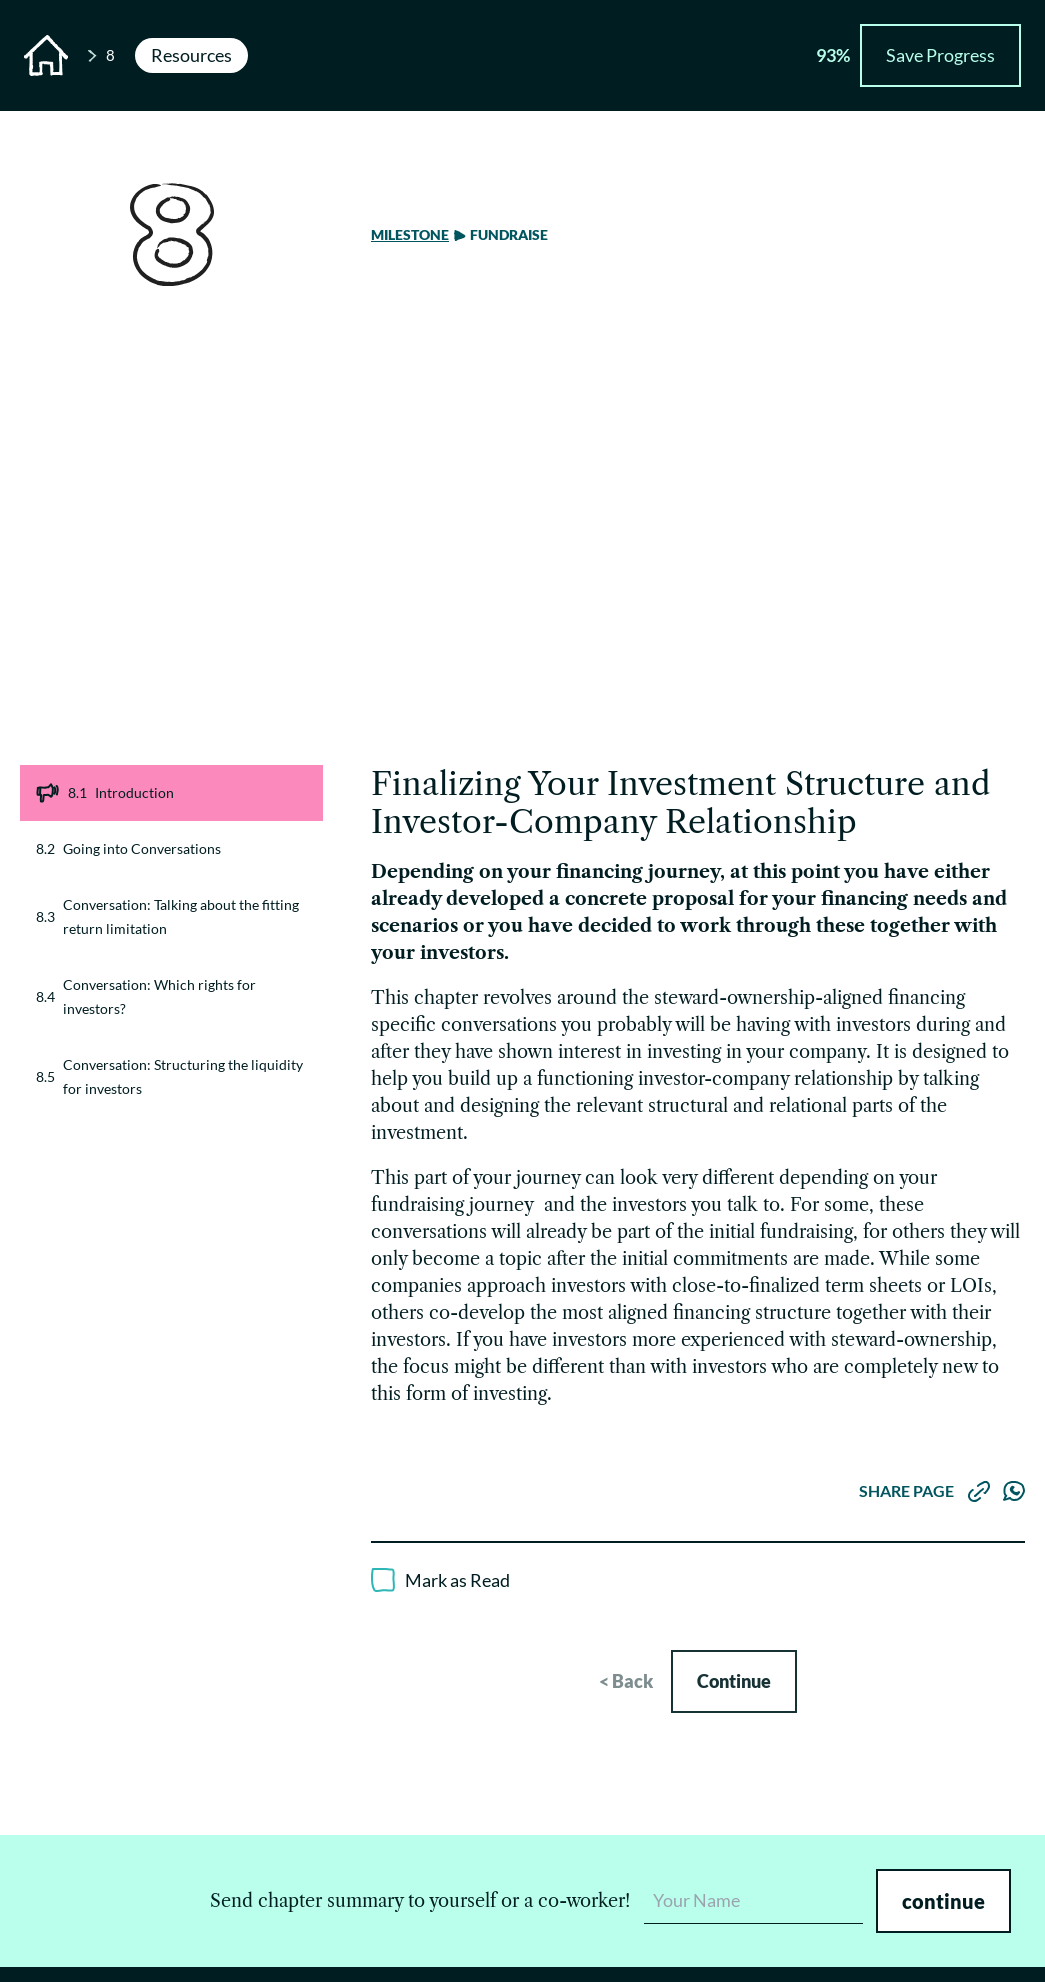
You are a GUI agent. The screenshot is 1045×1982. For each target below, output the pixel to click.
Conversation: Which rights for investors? (146, 996)
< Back (626, 1681)
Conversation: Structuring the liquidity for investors (169, 1076)
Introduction (105, 793)
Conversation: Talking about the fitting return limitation (167, 916)
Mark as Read (457, 1580)
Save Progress (940, 55)
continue (943, 1901)
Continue (734, 1681)
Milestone (410, 234)
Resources (191, 55)
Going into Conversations (128, 849)
